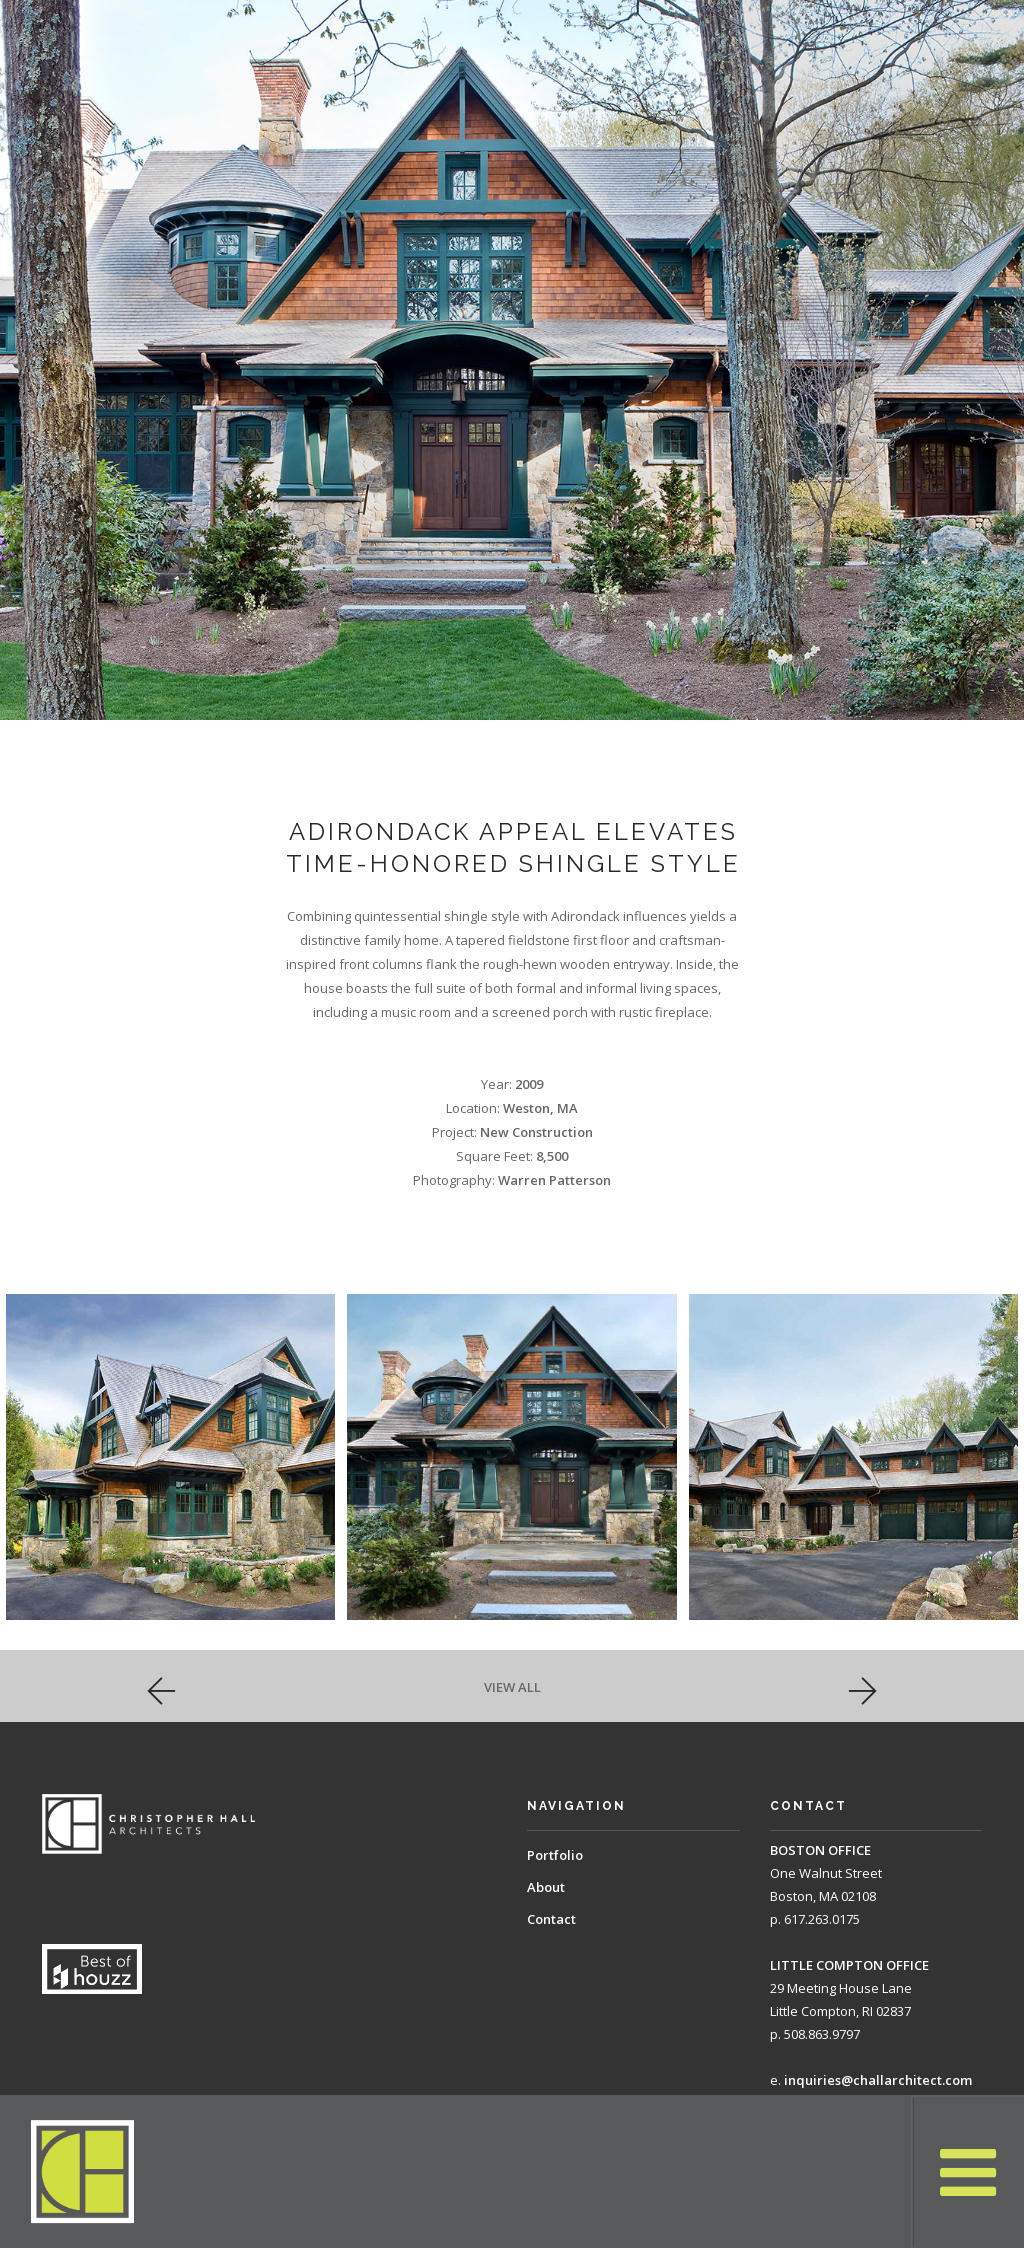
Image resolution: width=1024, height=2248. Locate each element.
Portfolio (555, 1855)
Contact (551, 1919)
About (546, 1887)
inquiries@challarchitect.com (878, 2080)
